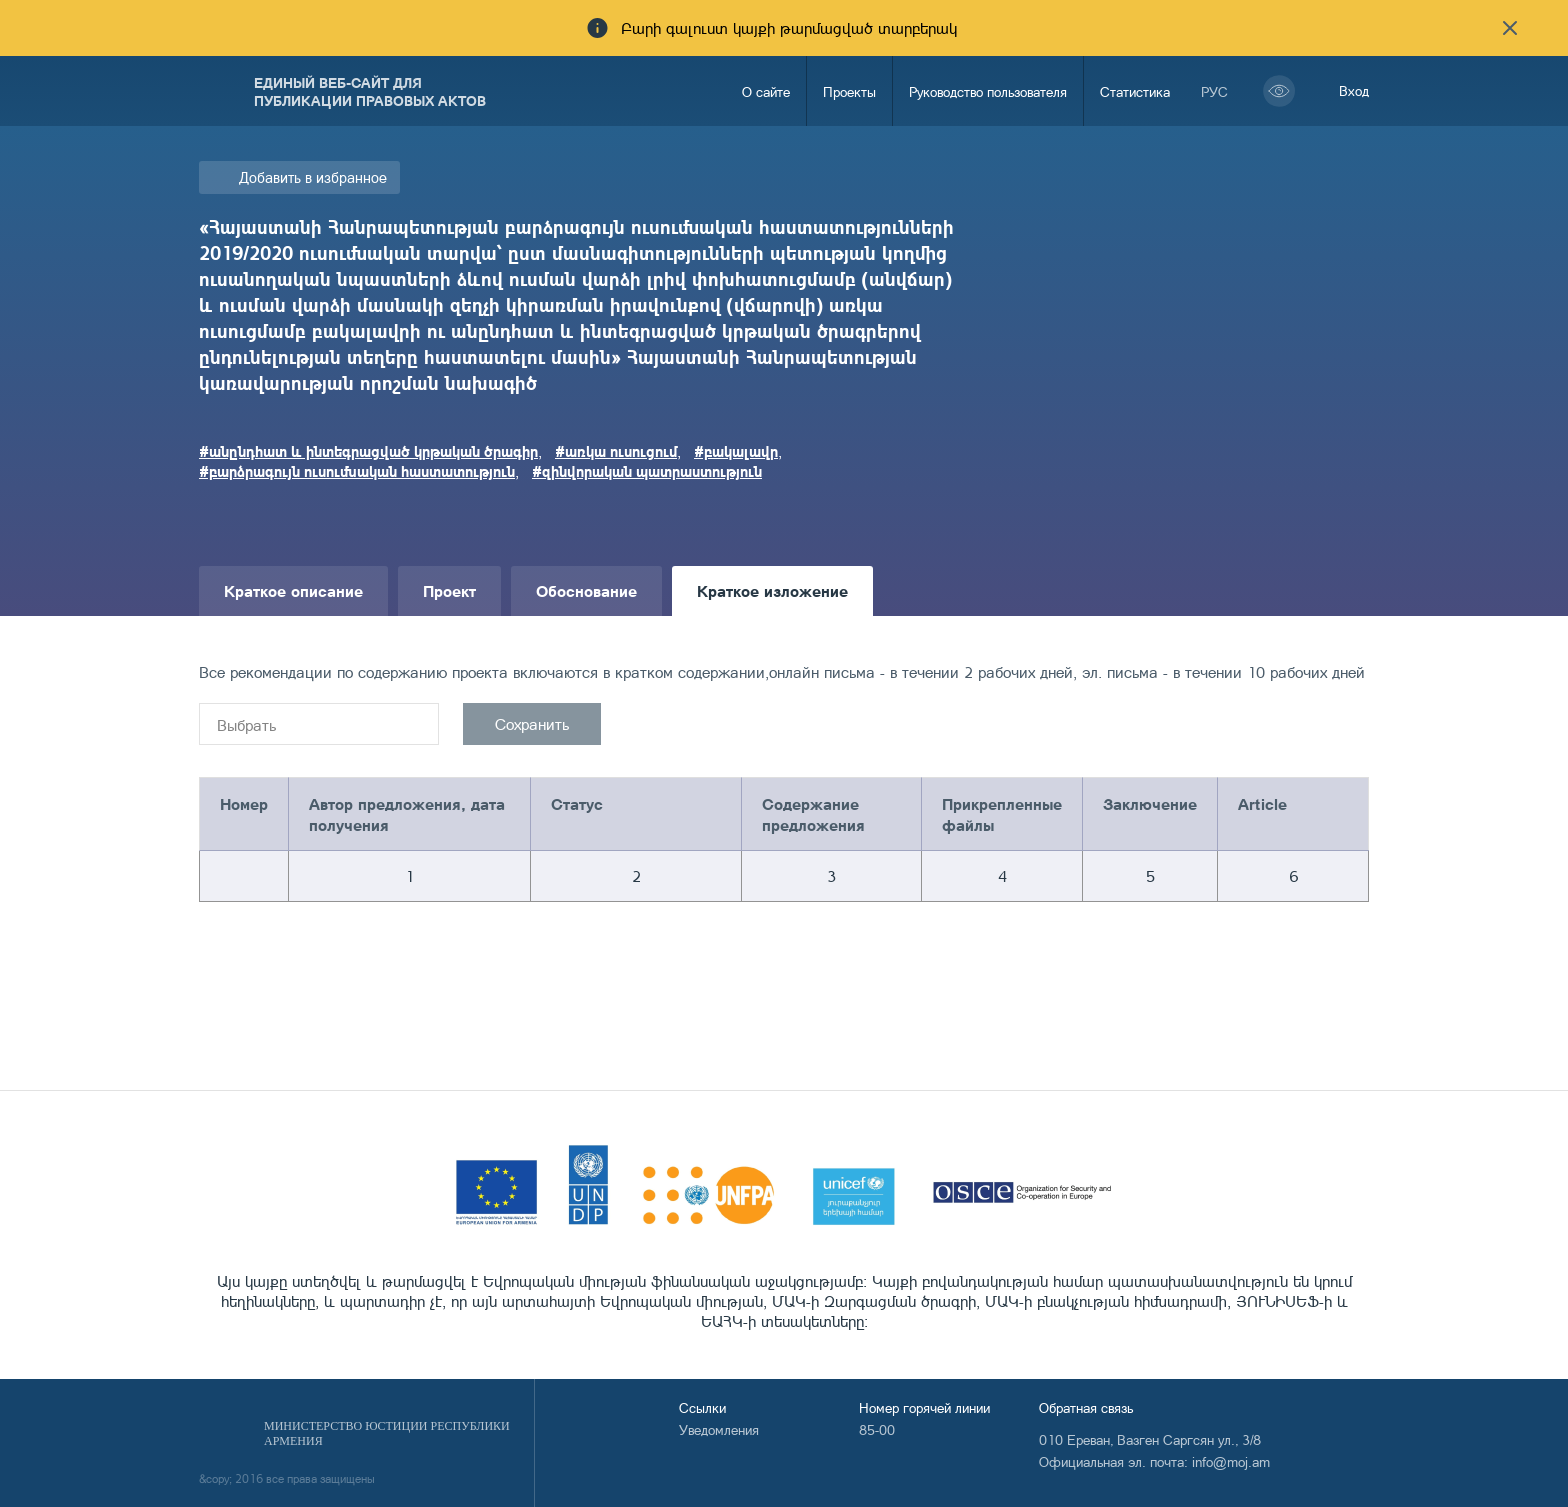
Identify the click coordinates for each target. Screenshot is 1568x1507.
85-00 (877, 1429)
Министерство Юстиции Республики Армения (387, 1433)
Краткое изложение (772, 590)
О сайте (766, 91)
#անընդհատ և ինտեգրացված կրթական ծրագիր (368, 451)
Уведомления (719, 1429)
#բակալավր (736, 451)
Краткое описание (293, 590)
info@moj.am (1231, 1461)
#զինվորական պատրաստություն (647, 471)
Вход (1354, 90)
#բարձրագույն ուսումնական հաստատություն (357, 471)
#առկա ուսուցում (616, 451)
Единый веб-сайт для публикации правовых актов (370, 91)
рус (1214, 91)
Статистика (1135, 91)
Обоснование (586, 590)
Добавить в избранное (313, 177)
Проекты (849, 91)
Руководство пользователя (988, 91)
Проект (449, 590)
